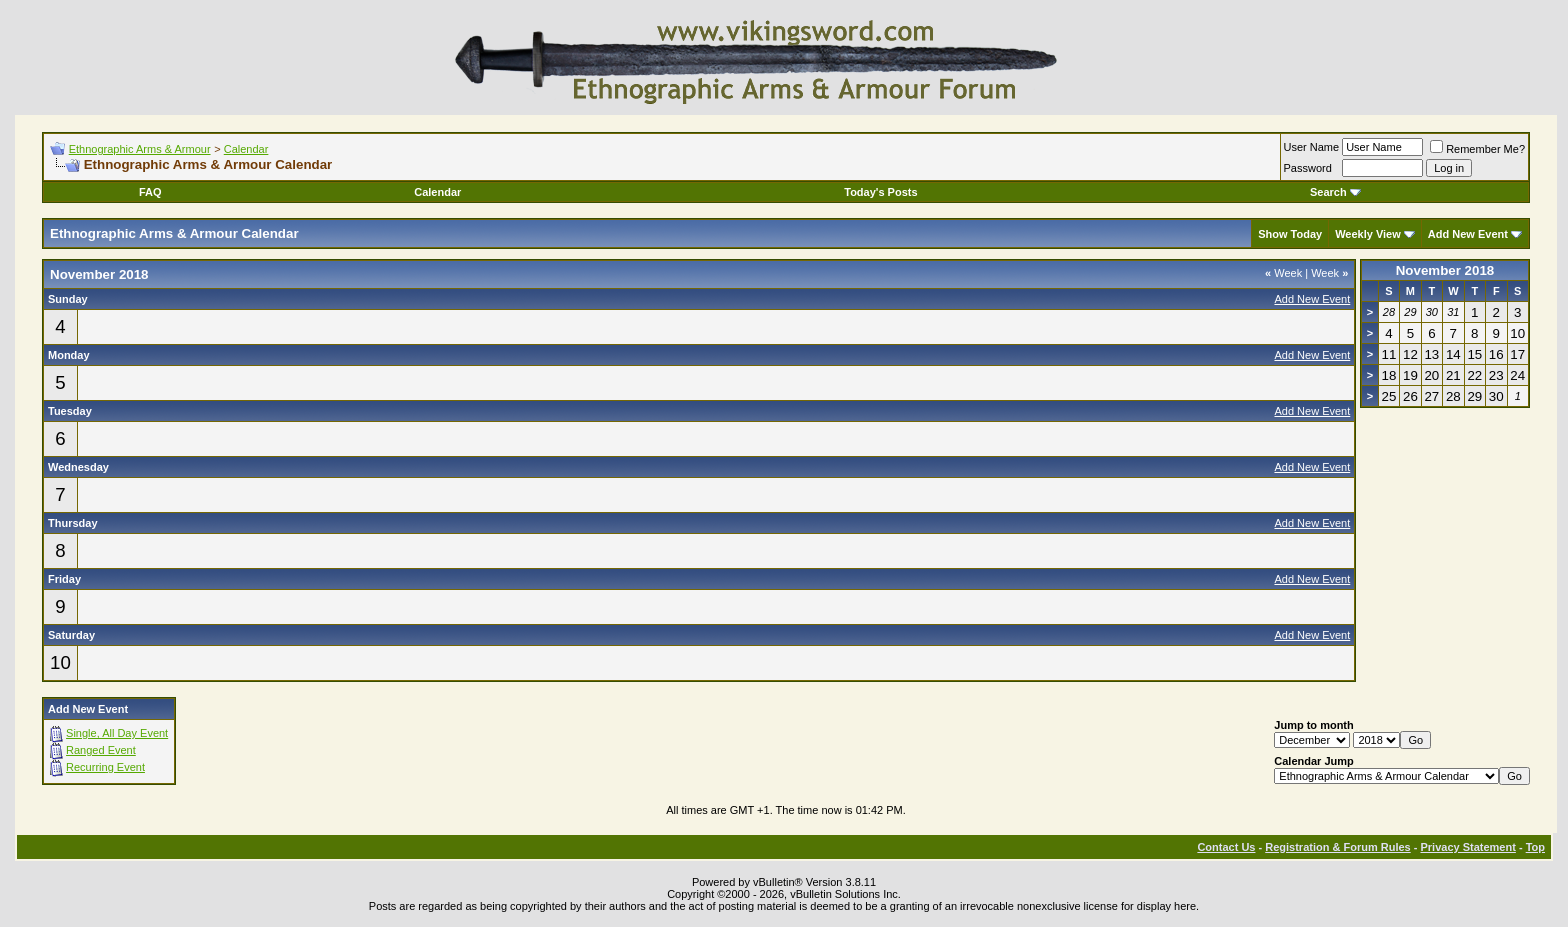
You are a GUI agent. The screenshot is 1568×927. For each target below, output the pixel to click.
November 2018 (1445, 270)
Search (1335, 192)
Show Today (1290, 234)
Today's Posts (880, 192)
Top (1535, 847)
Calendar (246, 149)
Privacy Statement (1467, 847)
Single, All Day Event (117, 733)
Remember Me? (1477, 149)
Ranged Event (101, 750)
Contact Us (1226, 847)
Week (1283, 273)
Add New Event (1468, 234)
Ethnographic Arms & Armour (140, 149)
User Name (1312, 147)
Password (1308, 168)
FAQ (150, 192)
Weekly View (1368, 234)
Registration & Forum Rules (1337, 847)
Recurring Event (105, 767)
